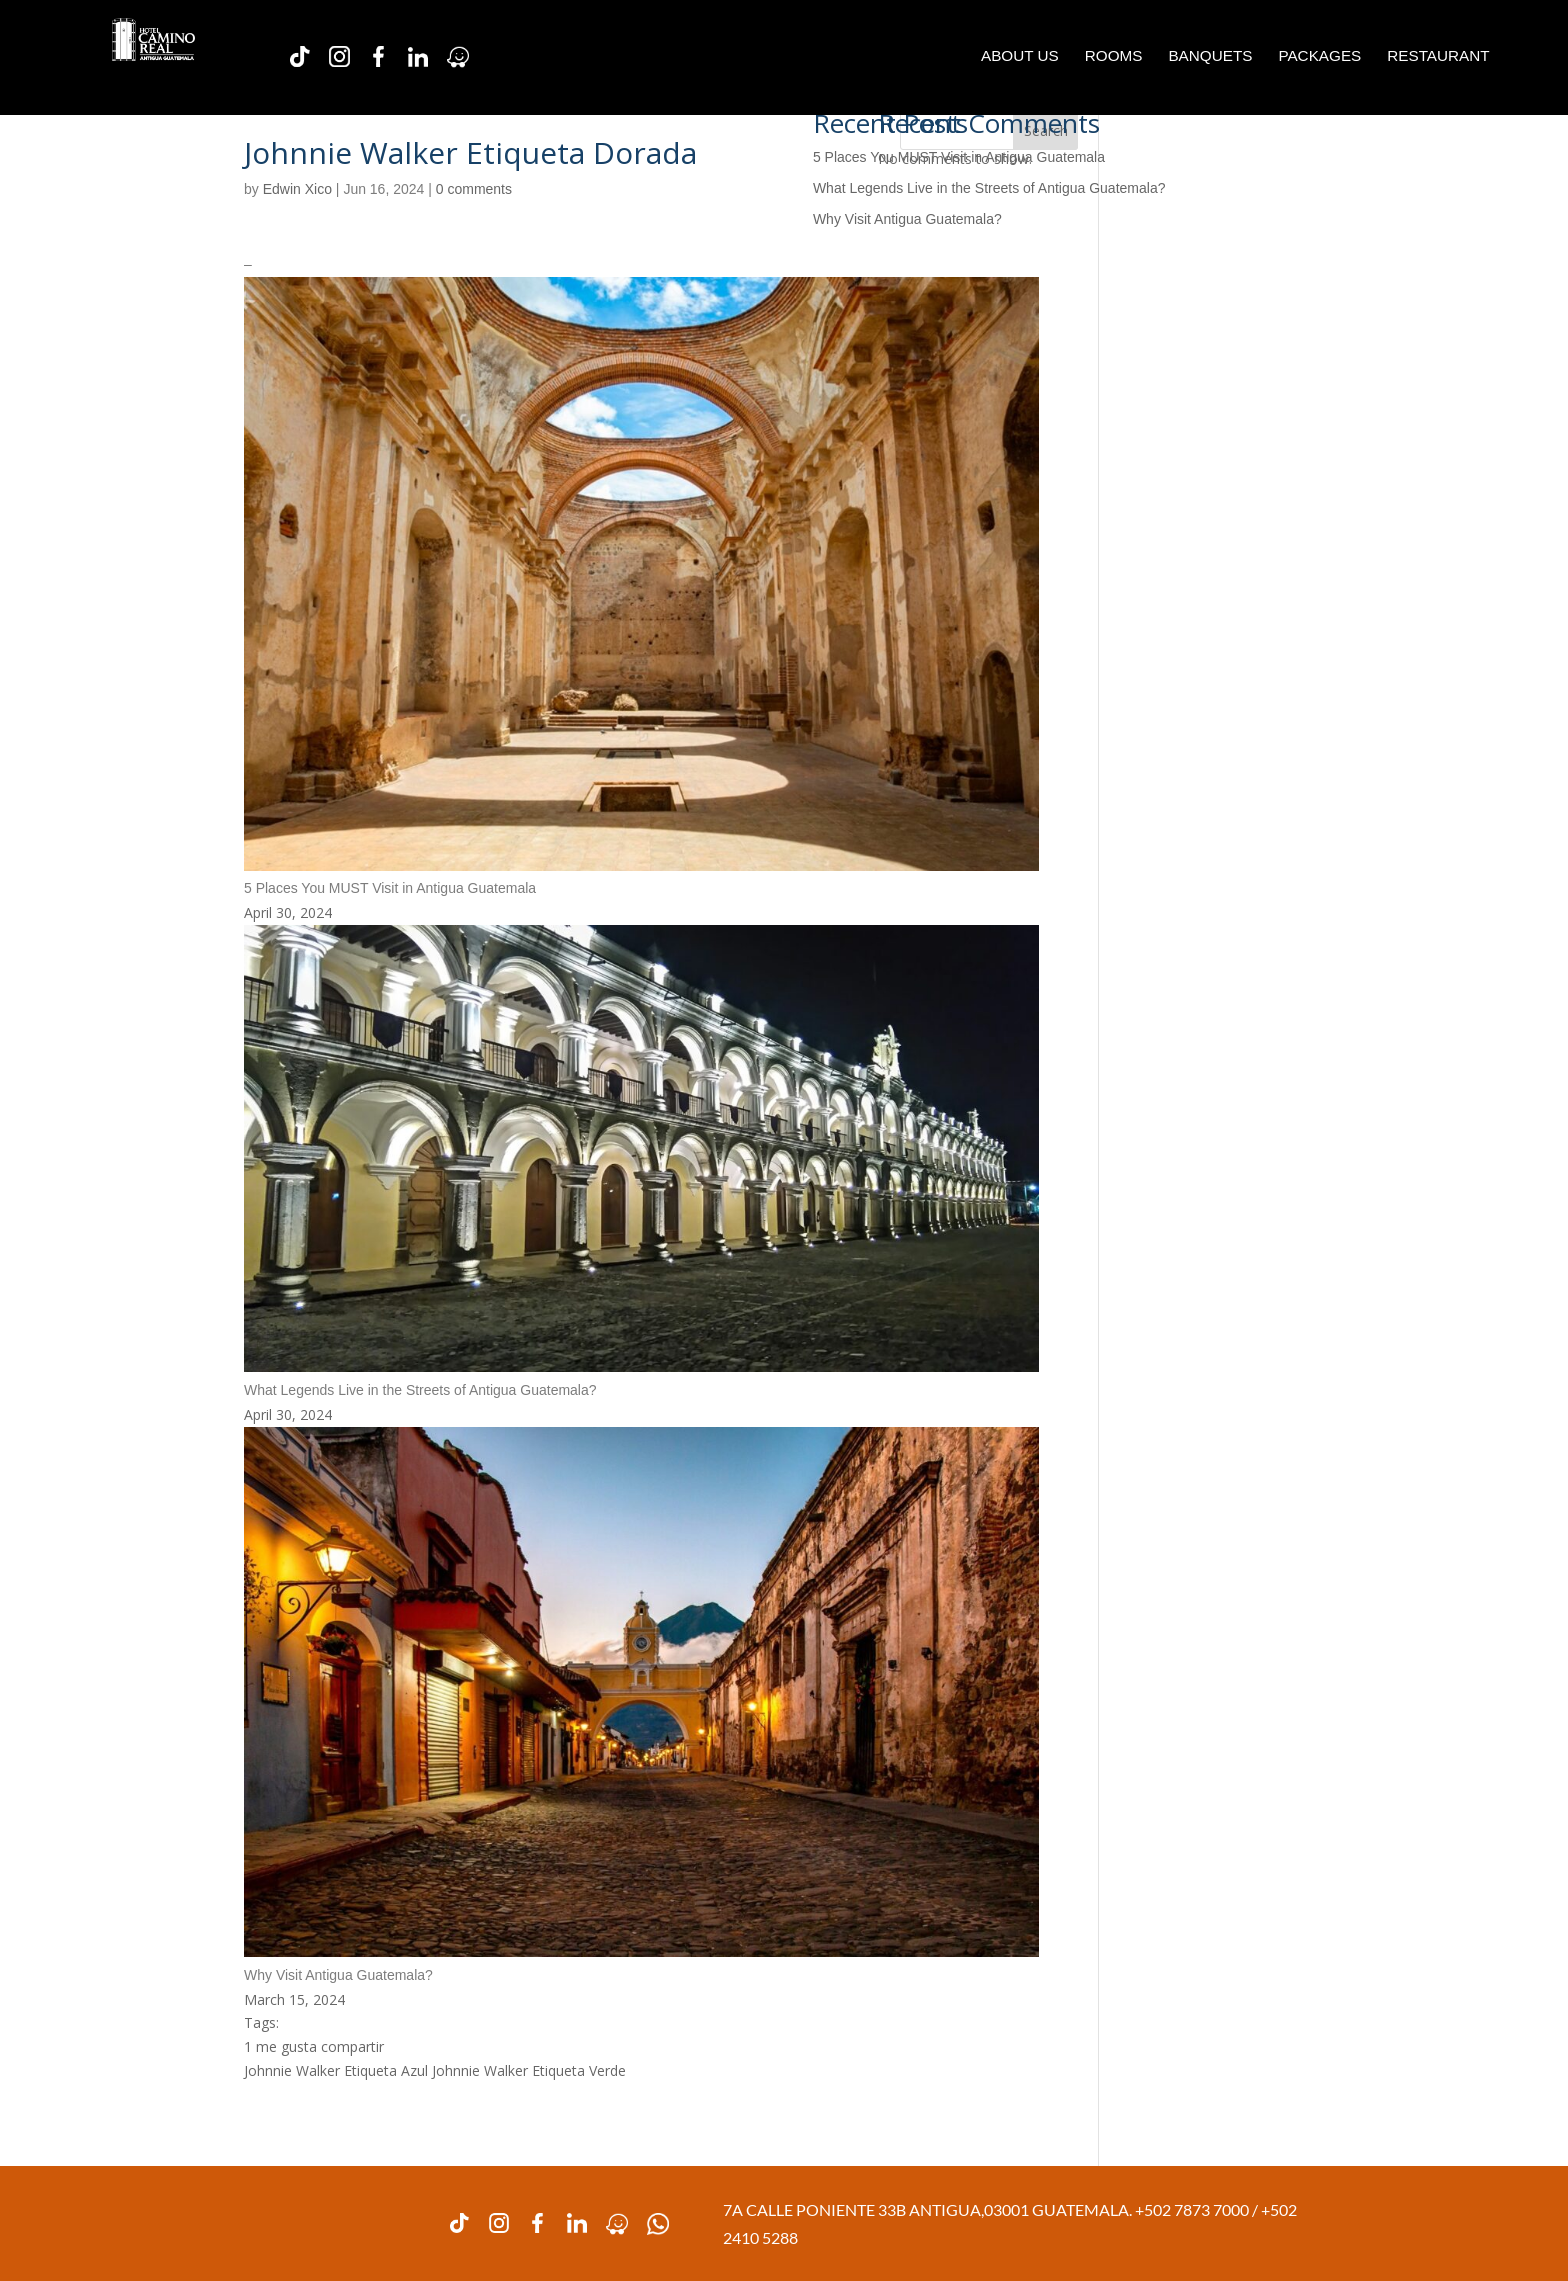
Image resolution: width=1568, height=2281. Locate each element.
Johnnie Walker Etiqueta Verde (529, 2070)
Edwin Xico (297, 189)
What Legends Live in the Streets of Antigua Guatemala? (989, 188)
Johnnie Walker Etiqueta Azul (336, 2070)
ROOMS (1114, 56)
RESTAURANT (1438, 56)
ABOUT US (1020, 56)
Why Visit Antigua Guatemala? (907, 219)
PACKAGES (1319, 56)
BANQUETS (1210, 56)
